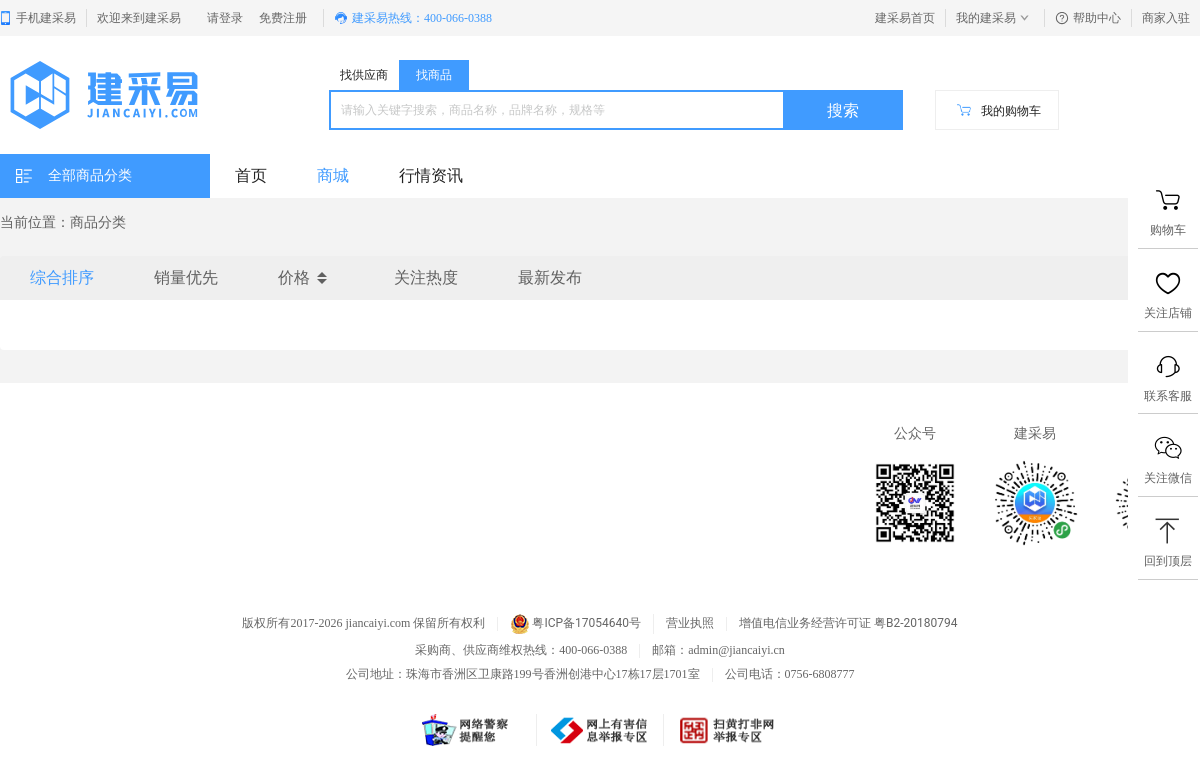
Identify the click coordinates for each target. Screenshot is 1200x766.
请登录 (225, 18)
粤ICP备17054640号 (575, 624)
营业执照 (690, 623)
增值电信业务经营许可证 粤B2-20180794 (848, 623)
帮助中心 (1088, 18)
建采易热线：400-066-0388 (413, 18)
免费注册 (283, 18)
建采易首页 (905, 18)
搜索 (843, 110)
